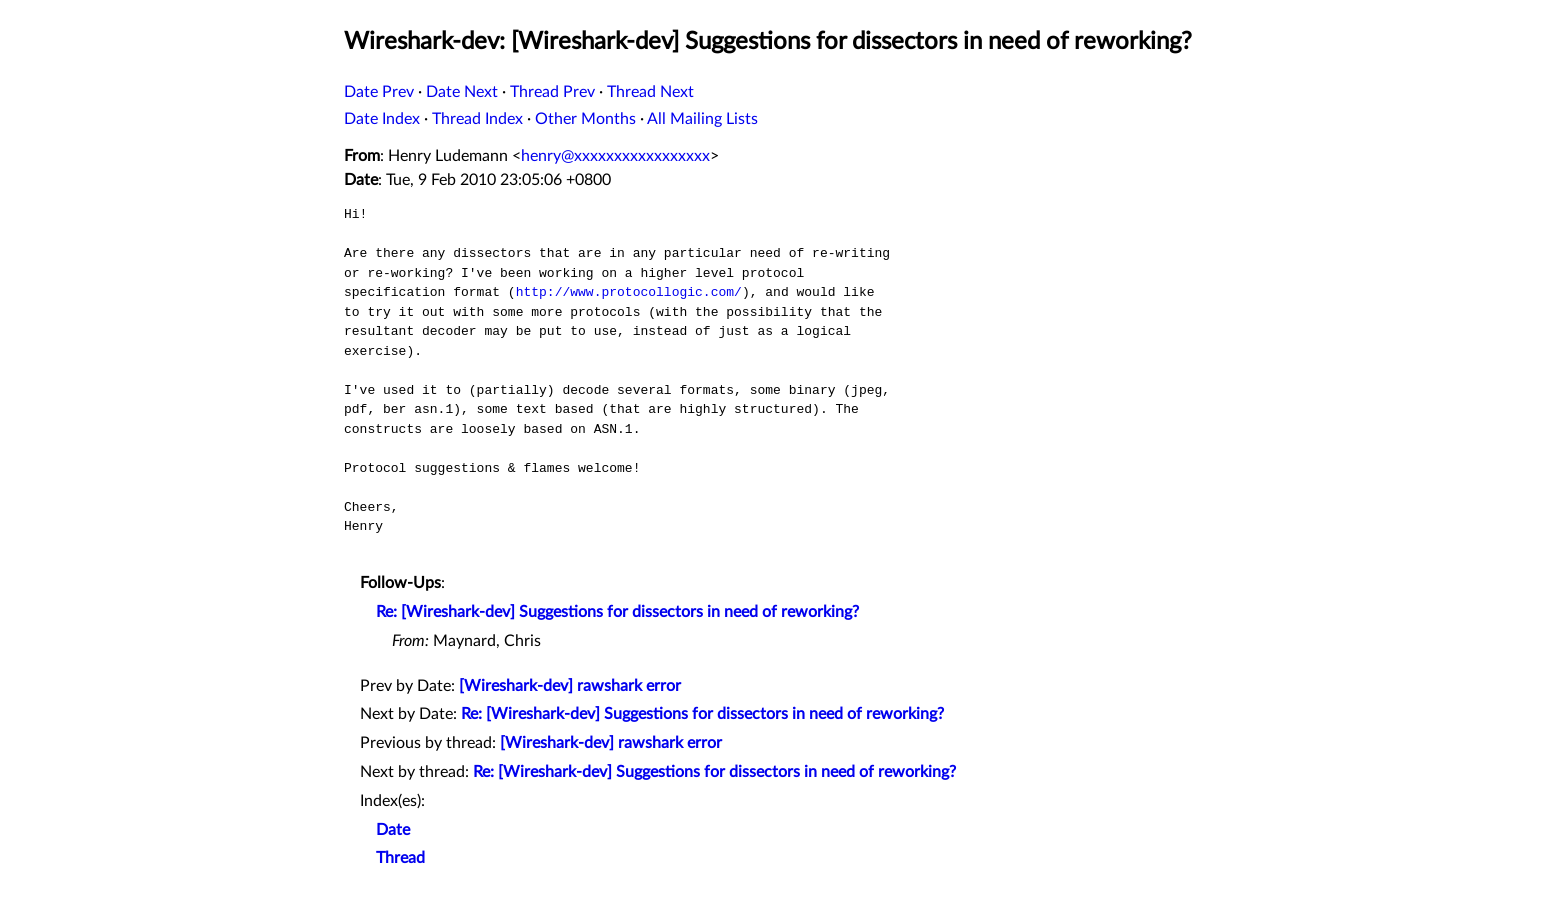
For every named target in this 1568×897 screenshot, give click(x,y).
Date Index (382, 119)
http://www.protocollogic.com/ (629, 292)
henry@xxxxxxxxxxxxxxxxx (615, 156)
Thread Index (477, 119)
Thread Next (650, 92)
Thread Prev (552, 92)
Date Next (462, 92)
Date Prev (379, 92)
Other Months (585, 119)
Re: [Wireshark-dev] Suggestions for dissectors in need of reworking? (617, 612)
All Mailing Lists (702, 119)
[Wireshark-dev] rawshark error (570, 686)
